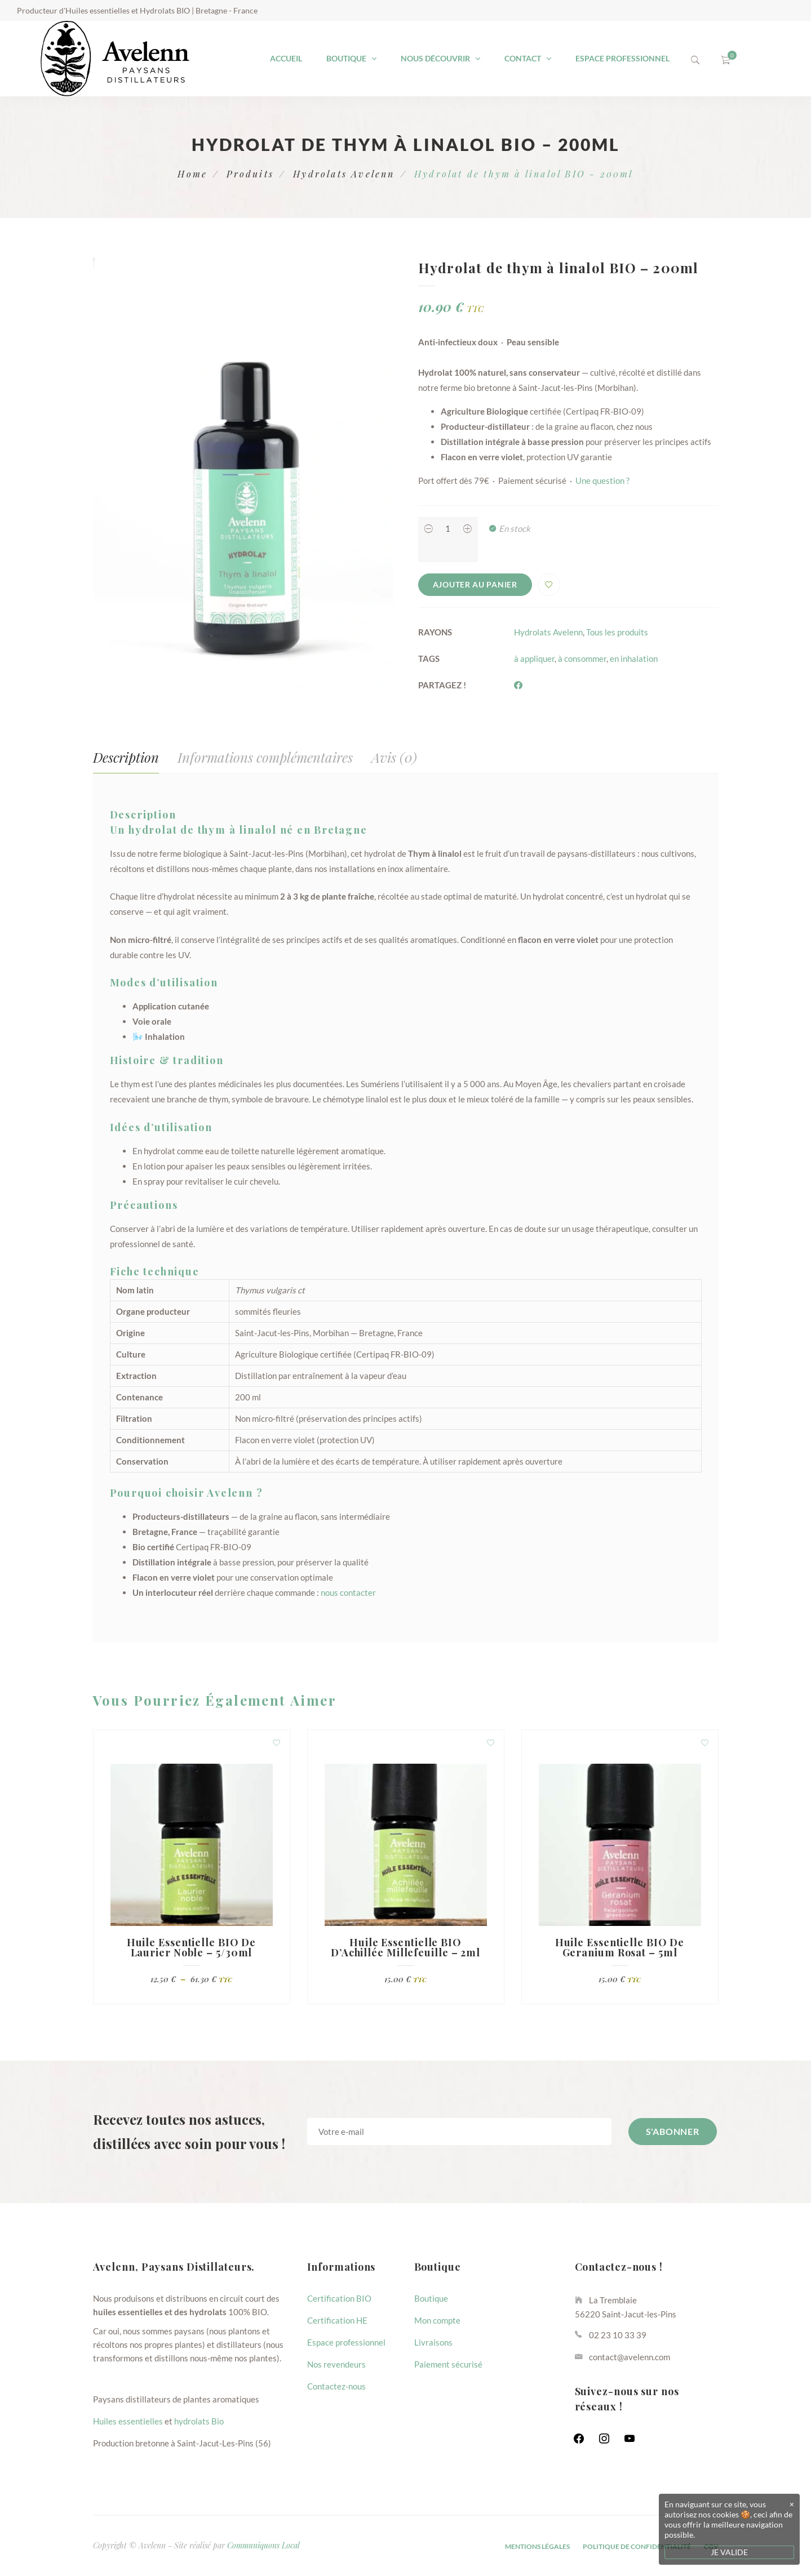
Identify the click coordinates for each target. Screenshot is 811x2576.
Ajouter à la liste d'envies (549, 584)
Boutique (346, 58)
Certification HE (337, 2320)
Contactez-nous (336, 2386)
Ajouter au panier (475, 584)
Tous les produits (617, 632)
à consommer (582, 658)
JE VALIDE (729, 2552)
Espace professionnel (622, 58)
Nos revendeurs (336, 2364)
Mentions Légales (537, 2546)
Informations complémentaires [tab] (265, 757)
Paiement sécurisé (448, 2364)
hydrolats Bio (199, 2421)
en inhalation (634, 658)
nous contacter (348, 1592)
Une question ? (602, 480)
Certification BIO (339, 2298)
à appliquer (534, 658)
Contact (522, 58)
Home (192, 174)
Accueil (286, 58)
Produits (250, 174)
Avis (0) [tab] (394, 757)
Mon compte (437, 2320)
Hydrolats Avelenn (344, 174)
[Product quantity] (448, 528)
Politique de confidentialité (637, 2546)
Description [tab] (126, 757)
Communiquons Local (263, 2545)
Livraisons (433, 2342)
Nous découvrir (435, 58)
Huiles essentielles (128, 2421)
